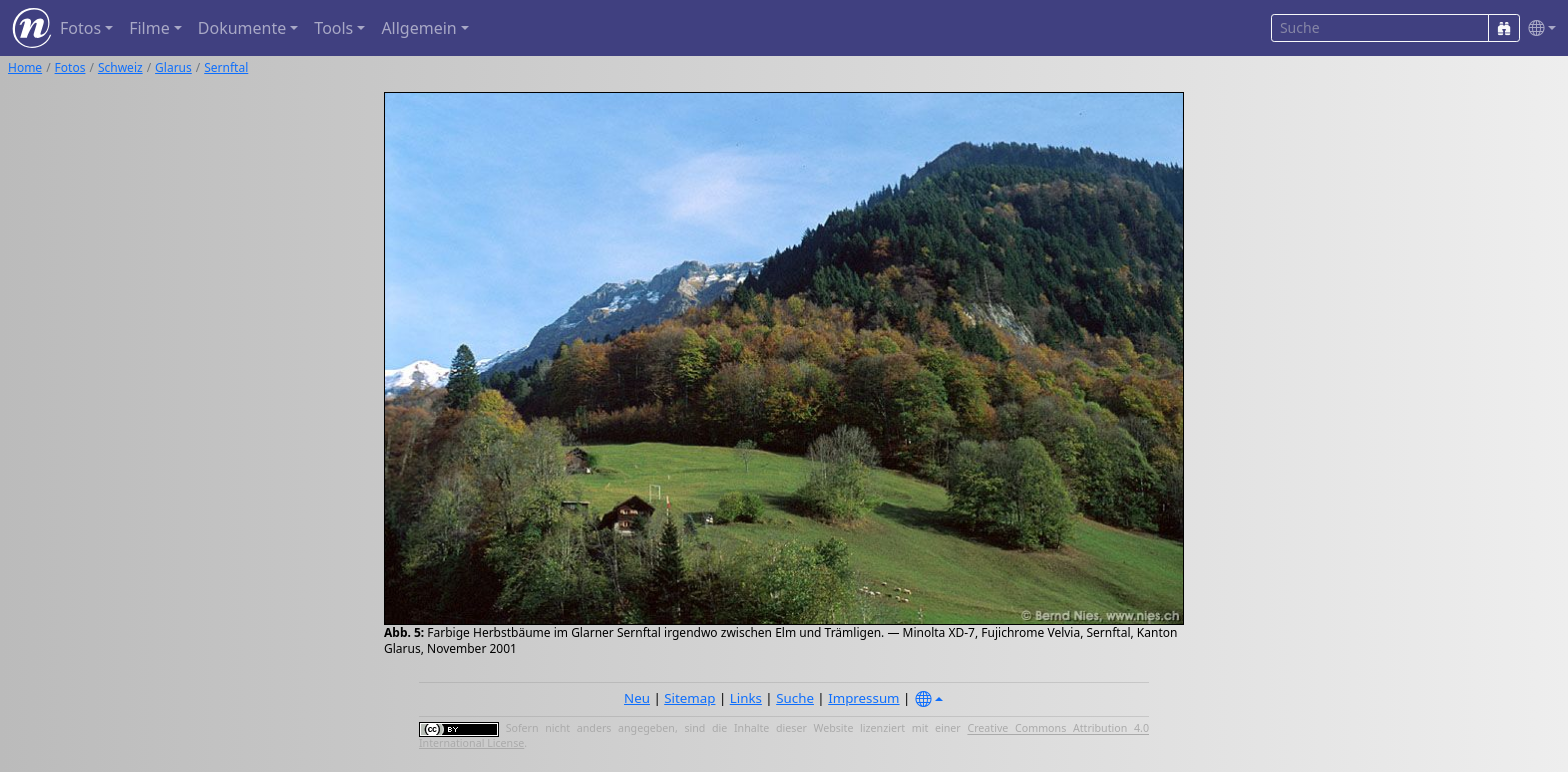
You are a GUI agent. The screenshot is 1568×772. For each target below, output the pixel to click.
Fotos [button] (80, 28)
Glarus (173, 67)
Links (746, 698)
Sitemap (689, 698)
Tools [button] (333, 28)
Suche (795, 698)
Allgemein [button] (418, 28)
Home (25, 67)
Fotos (70, 67)
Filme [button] (149, 28)
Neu (637, 698)
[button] (1538, 28)
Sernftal (226, 67)
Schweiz (120, 67)
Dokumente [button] (242, 28)
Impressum (863, 698)
